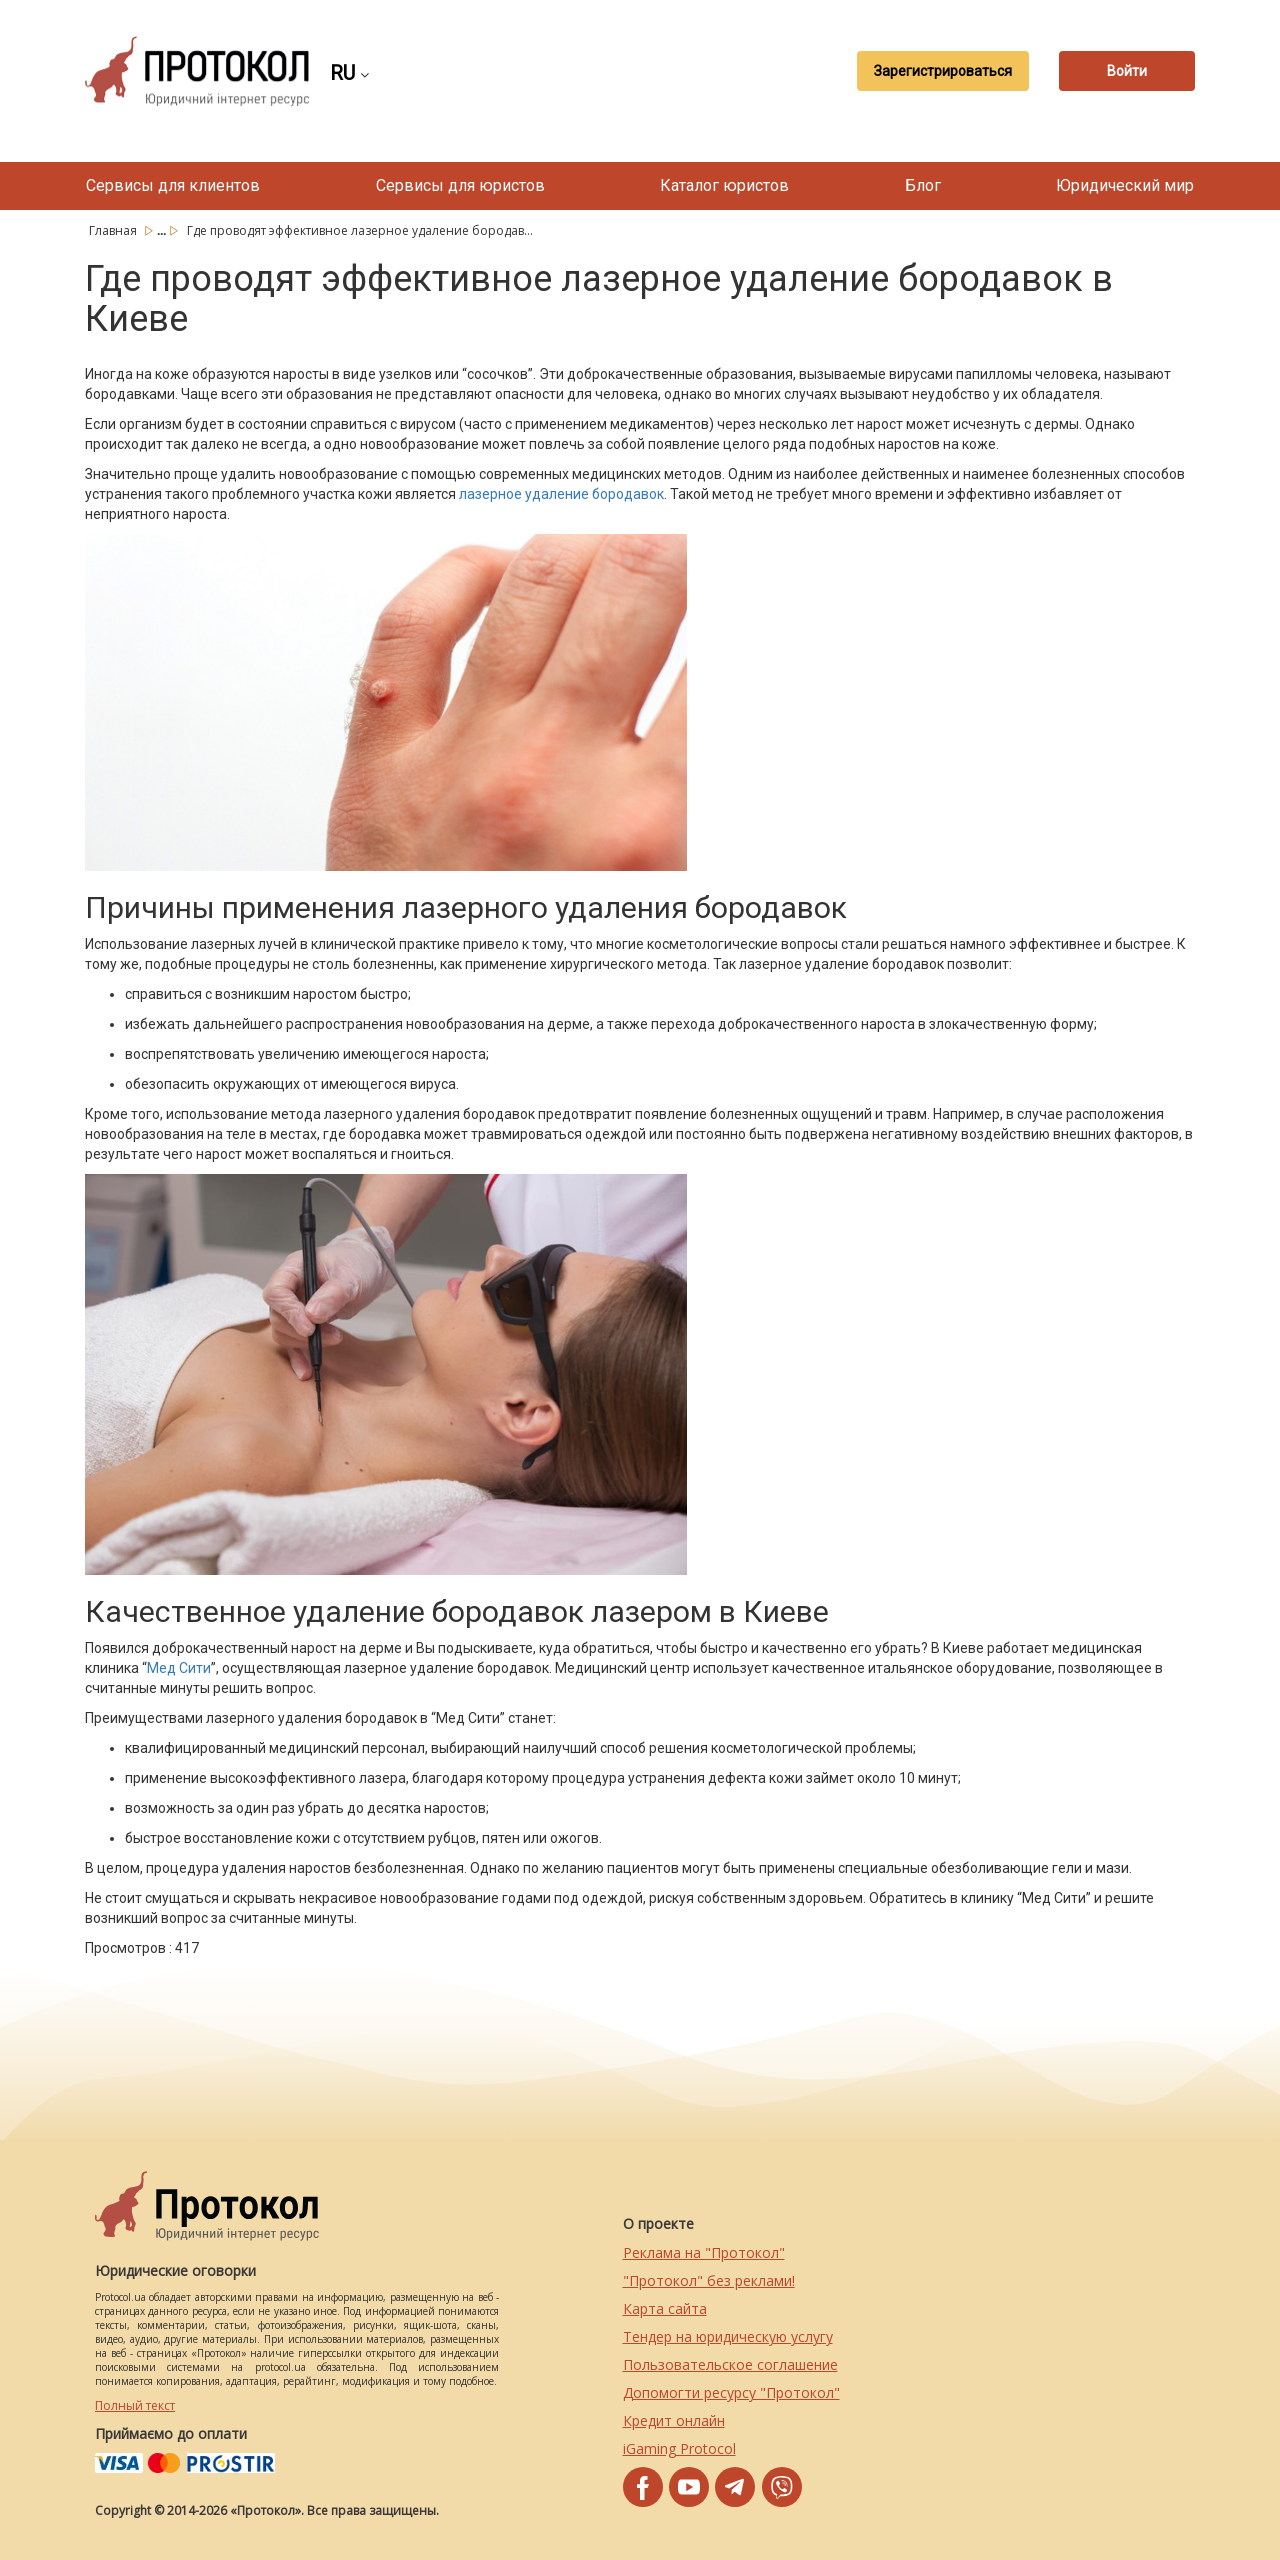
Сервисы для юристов (460, 185)
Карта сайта (665, 2308)
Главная (114, 230)
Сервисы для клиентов (173, 185)
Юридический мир (1125, 185)
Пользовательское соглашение (730, 2364)
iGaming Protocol (679, 2448)
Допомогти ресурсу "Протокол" (731, 2392)
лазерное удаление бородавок (561, 494)
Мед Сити (179, 1668)
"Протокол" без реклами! (709, 2280)
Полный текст (135, 2405)
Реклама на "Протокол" (704, 2252)
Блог (923, 185)
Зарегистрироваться (937, 71)
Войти (1125, 71)
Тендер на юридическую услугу (728, 2336)
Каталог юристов (724, 185)
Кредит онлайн (674, 2420)
